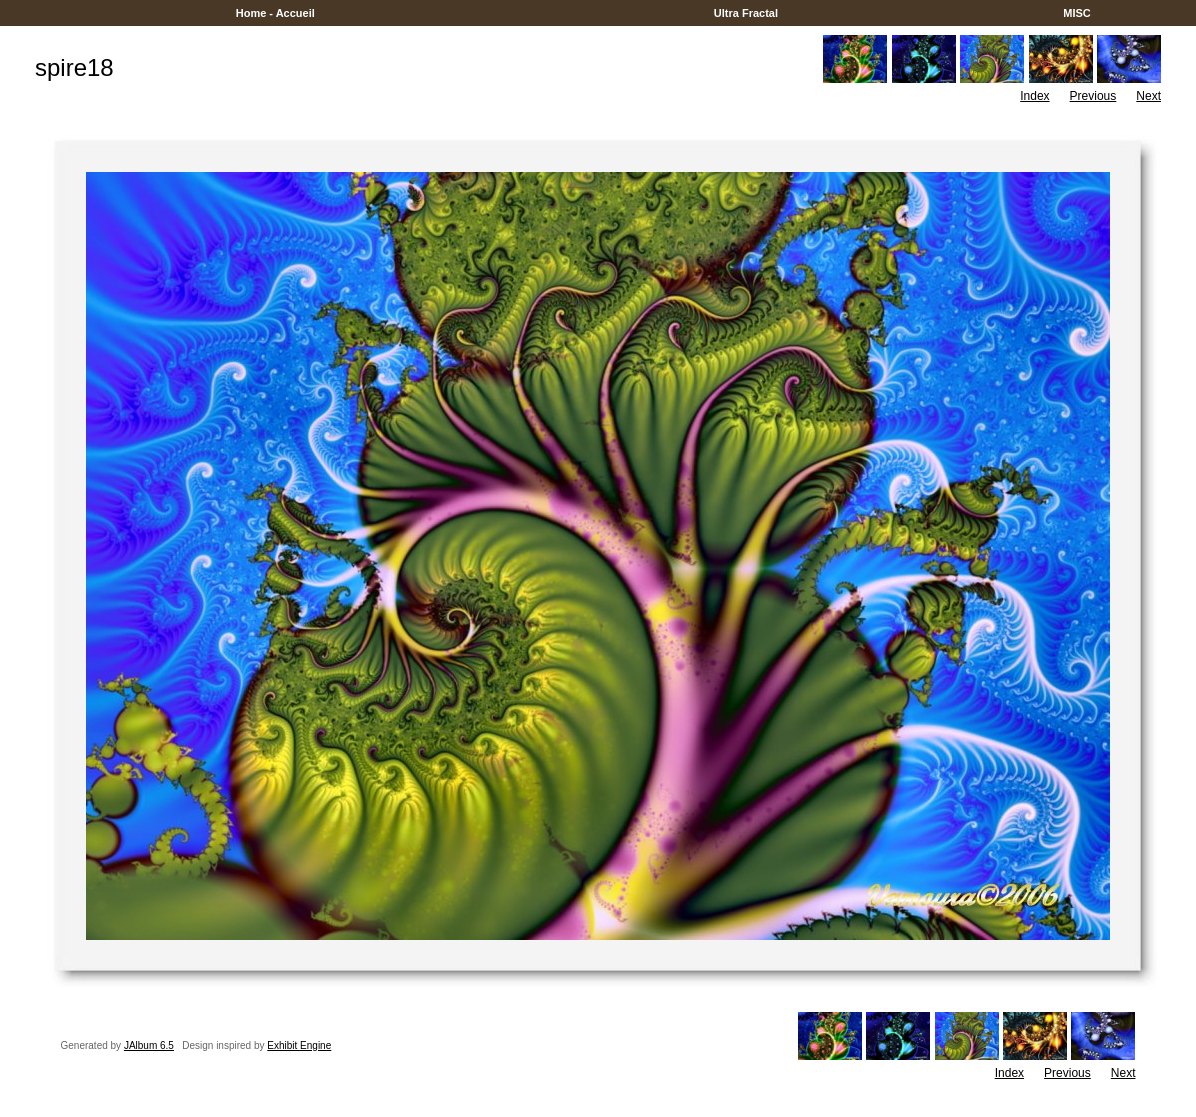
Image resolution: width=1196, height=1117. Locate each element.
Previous (1093, 96)
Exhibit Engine (299, 1045)
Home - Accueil (275, 13)
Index (1034, 96)
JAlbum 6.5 (149, 1045)
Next (1148, 96)
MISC (1077, 13)
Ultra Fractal (746, 13)
